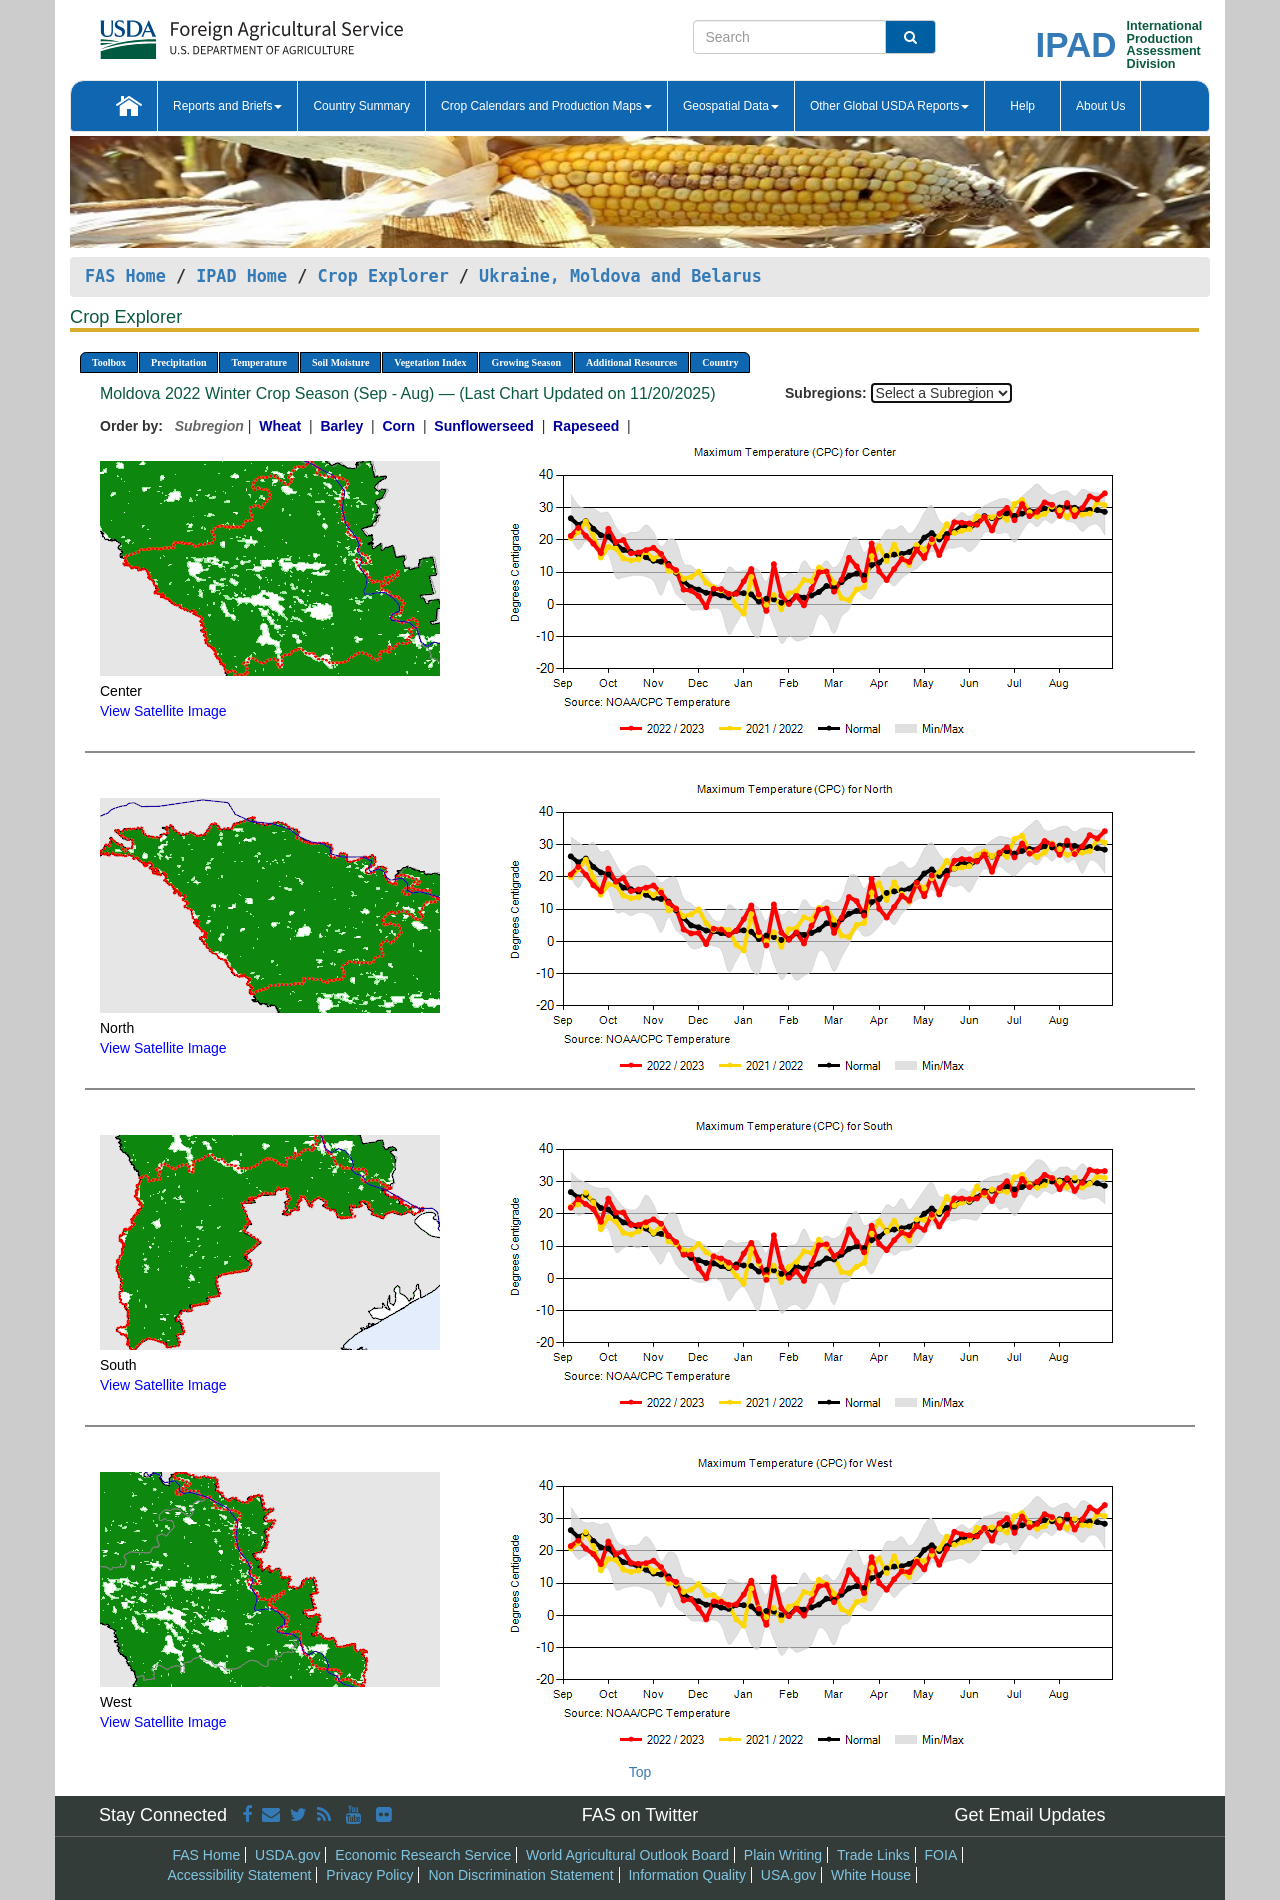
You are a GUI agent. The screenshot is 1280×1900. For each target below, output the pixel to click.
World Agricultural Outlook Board (627, 1855)
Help (1022, 106)
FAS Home (125, 276)
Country (720, 362)
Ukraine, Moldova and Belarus (620, 276)
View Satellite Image (163, 711)
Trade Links (873, 1855)
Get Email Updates (1029, 1815)
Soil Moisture (340, 362)
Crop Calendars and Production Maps (546, 106)
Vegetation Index (430, 362)
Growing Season (526, 362)
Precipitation (178, 362)
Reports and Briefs (227, 106)
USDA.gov (287, 1855)
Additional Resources (631, 362)
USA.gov (788, 1875)
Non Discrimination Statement (520, 1875)
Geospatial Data (731, 106)
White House (871, 1875)
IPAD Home (241, 276)
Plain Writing (783, 1855)
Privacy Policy (369, 1875)
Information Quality (687, 1875)
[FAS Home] (201, 32)
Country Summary (361, 106)
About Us (1100, 106)
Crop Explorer (382, 276)
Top (640, 1772)
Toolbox (109, 362)
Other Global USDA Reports (889, 106)
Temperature (259, 362)
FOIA (941, 1855)
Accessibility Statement (240, 1875)
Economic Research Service (423, 1855)
